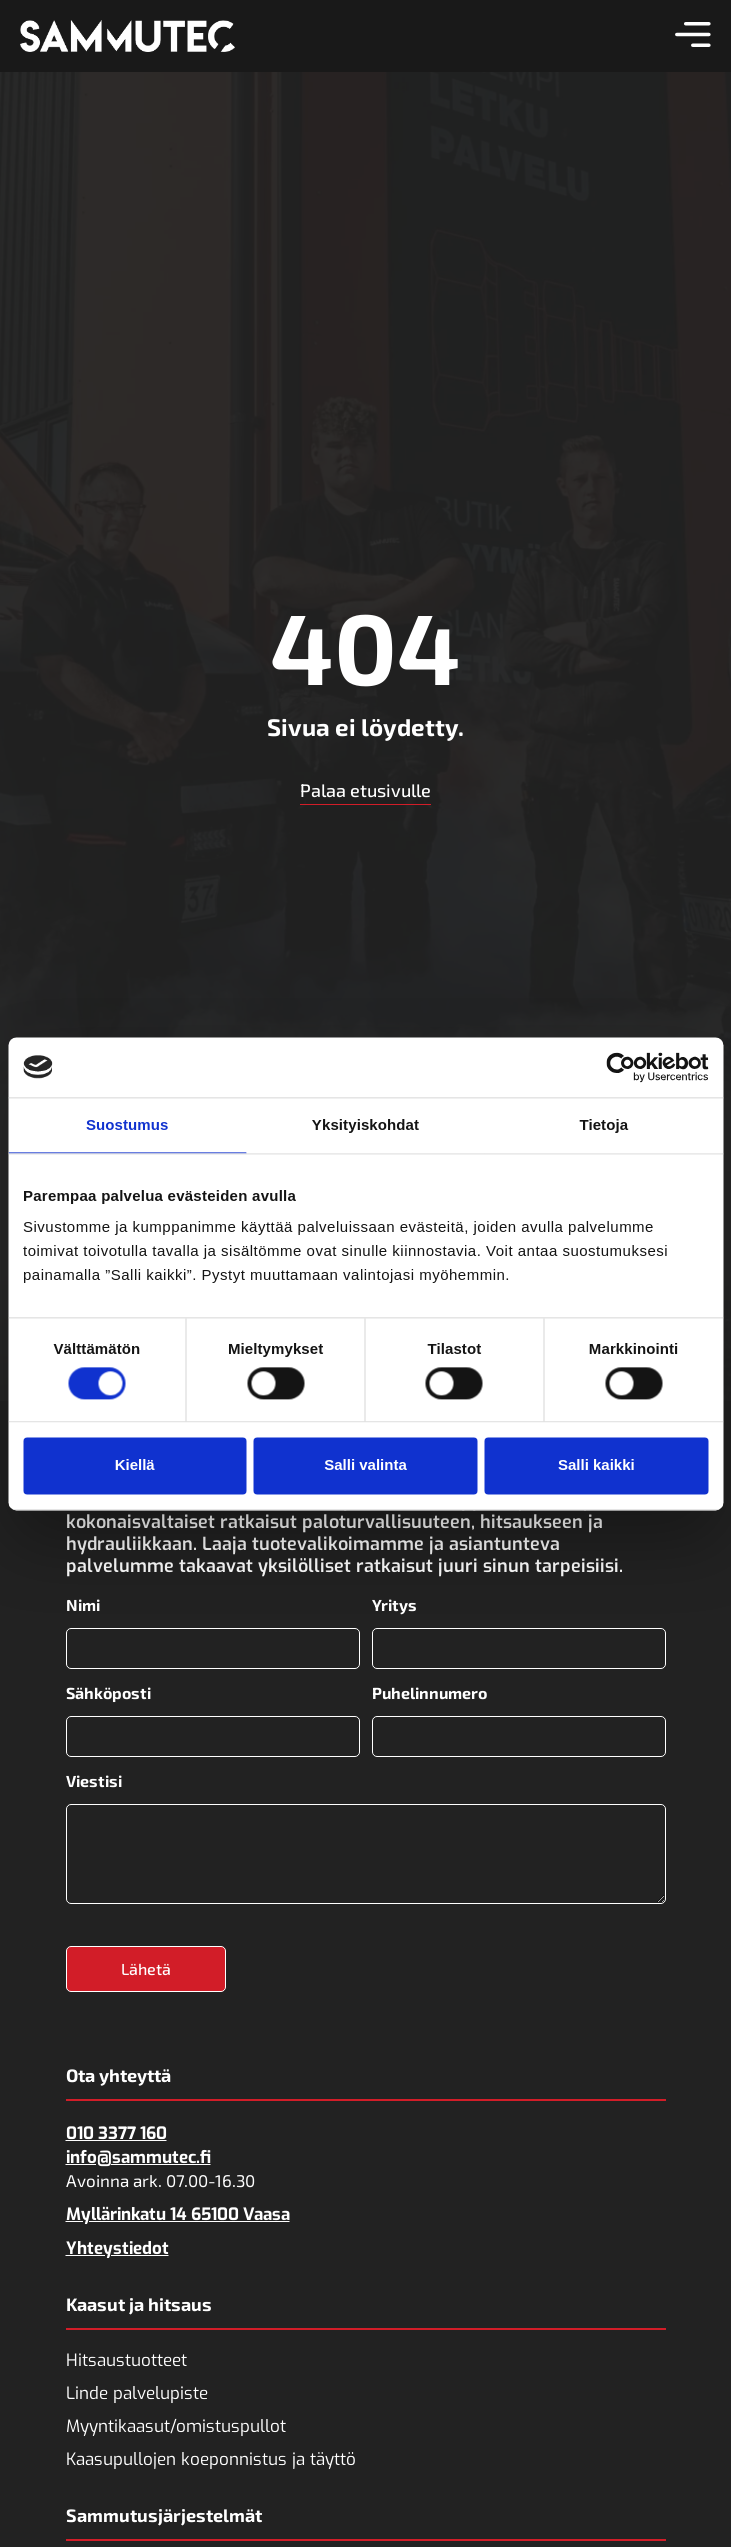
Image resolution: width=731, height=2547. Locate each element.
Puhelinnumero (429, 1693)
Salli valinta (365, 1465)
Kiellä (135, 1465)
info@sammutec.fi (138, 2156)
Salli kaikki (596, 1465)
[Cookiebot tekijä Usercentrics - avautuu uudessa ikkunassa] (620, 1067)
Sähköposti (108, 1693)
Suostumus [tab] (127, 1124)
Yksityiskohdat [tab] (365, 1124)
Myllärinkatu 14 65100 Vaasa (178, 2213)
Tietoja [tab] (603, 1124)
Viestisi (94, 1780)
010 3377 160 (116, 2132)
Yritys (394, 1605)
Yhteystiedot (117, 2247)
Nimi (83, 1605)
